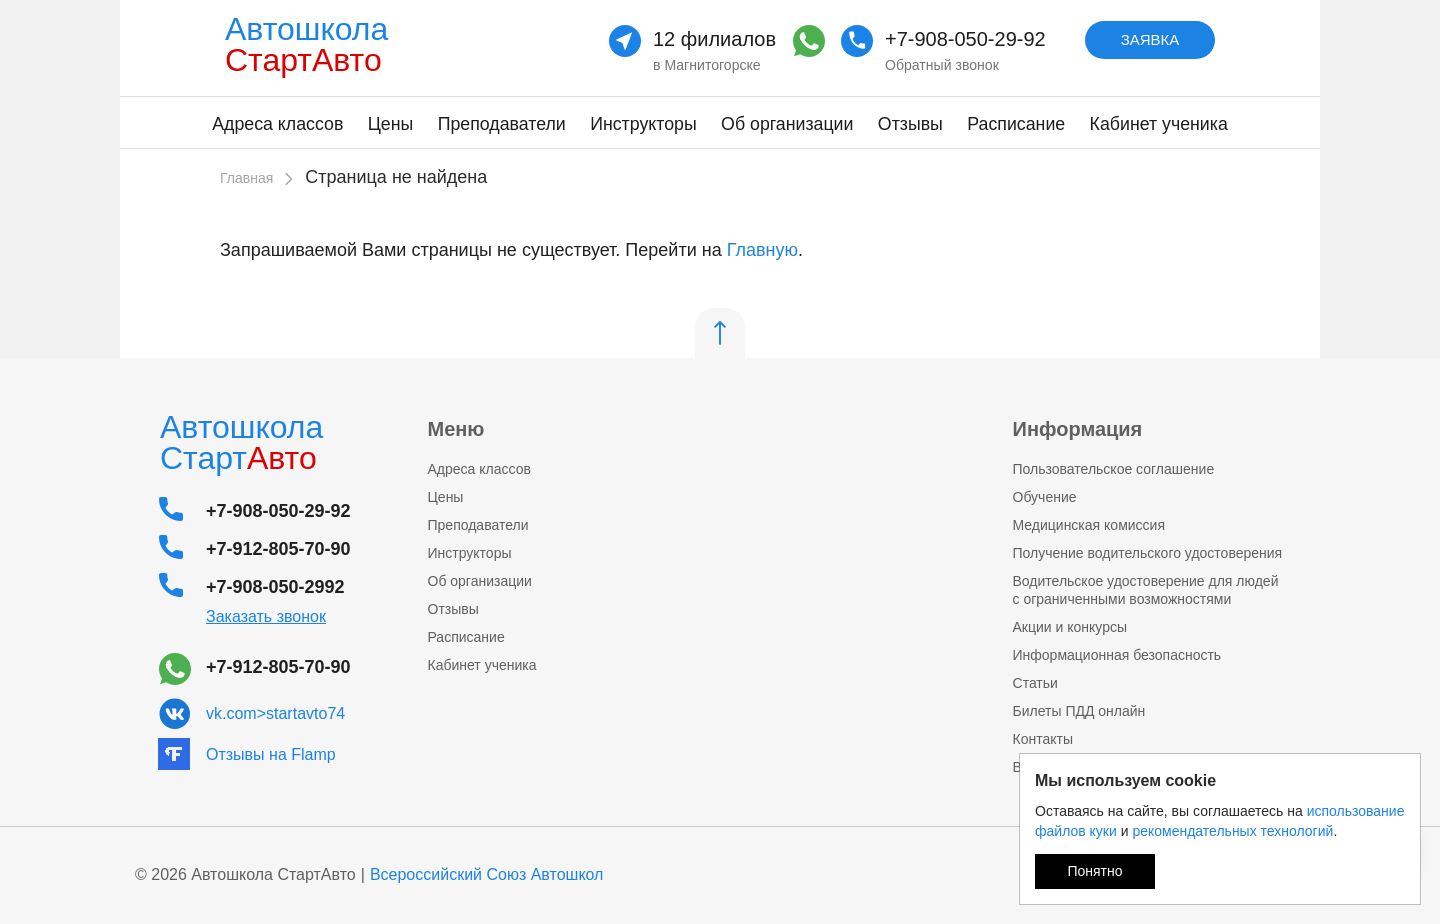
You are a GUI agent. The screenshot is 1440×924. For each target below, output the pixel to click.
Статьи (1035, 683)
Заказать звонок (266, 616)
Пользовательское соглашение (1114, 469)
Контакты (1043, 739)
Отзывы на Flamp (271, 754)
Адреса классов (277, 124)
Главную (762, 250)
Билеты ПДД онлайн (1079, 711)
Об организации (787, 124)
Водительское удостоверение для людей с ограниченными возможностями (1146, 590)
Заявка (1150, 39)
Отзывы (910, 124)
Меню (456, 429)
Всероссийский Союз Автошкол (487, 874)
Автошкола (312, 44)
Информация (1078, 429)
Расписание (1016, 124)
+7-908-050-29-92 (965, 39)
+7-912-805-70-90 (278, 549)
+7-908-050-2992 (275, 587)
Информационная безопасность (1117, 655)
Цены (391, 124)
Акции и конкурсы (1070, 627)
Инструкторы (643, 124)
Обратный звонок (942, 65)
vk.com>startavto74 (275, 713)
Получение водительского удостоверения (1148, 553)
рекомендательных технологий (1232, 831)
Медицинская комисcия (1089, 525)
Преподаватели (502, 124)
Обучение (1045, 497)
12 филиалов (714, 39)
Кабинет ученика (1159, 124)
